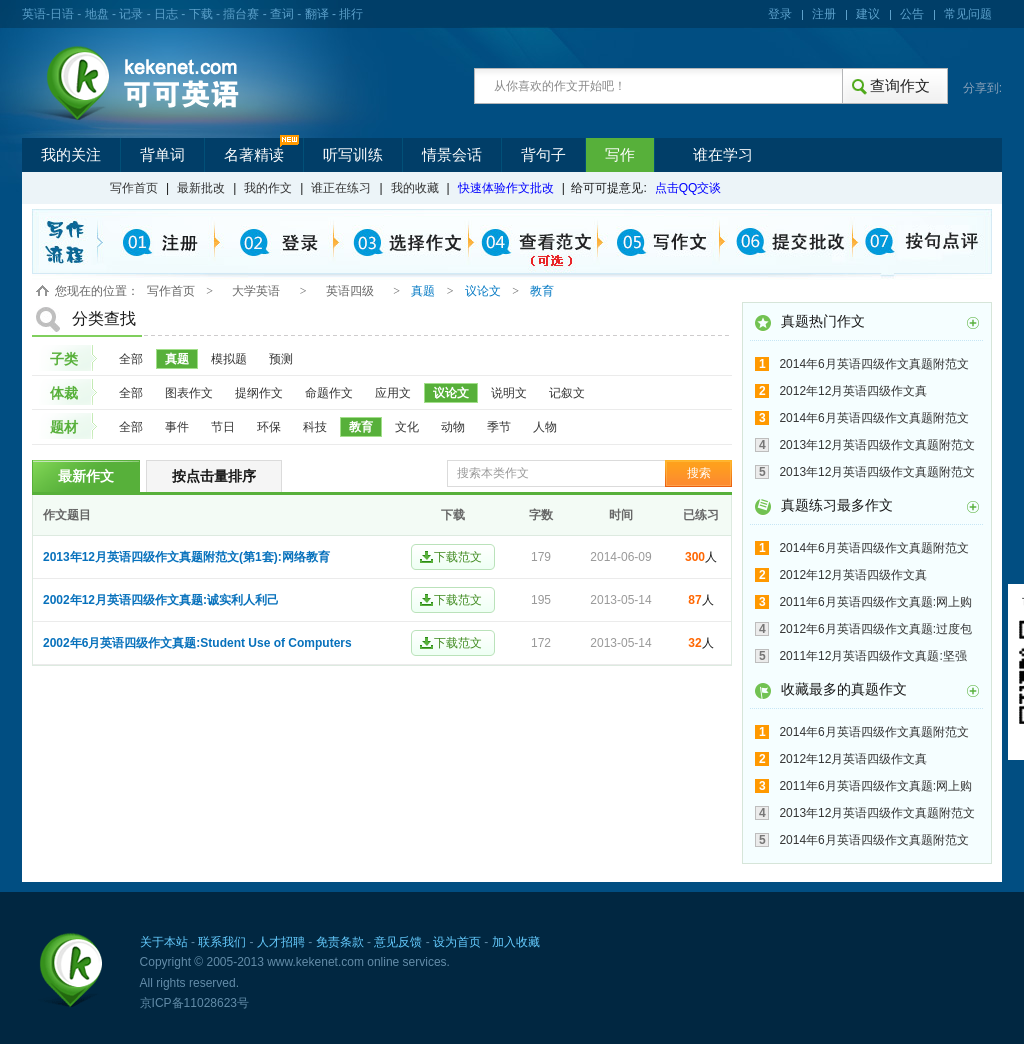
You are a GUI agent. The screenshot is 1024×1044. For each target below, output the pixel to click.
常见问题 (968, 14)
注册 (824, 14)
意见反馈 (398, 942)
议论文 (451, 393)
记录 (131, 14)
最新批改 (201, 188)
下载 (201, 14)
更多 (973, 323)
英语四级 (350, 291)
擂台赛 (241, 14)
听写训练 (353, 155)
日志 (166, 14)
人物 (545, 427)
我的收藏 (415, 188)
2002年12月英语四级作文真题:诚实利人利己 (161, 600)
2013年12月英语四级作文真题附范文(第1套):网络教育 (186, 557)
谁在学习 (723, 155)
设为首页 (457, 942)
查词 (282, 14)
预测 (281, 359)
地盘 (97, 14)
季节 (499, 427)
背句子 (543, 155)
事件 (177, 427)
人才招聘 (281, 942)
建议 (868, 14)
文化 (407, 427)
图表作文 (189, 393)
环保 (269, 427)
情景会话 (452, 155)
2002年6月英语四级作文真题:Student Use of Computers (197, 643)
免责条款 (340, 942)
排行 (351, 14)
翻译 (317, 14)
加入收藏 (516, 942)
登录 (780, 14)
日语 (62, 14)
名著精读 (254, 155)
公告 (912, 14)
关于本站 (164, 942)
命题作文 (329, 393)
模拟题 (229, 359)
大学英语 (256, 291)
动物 (453, 427)
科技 (315, 427)
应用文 (393, 393)
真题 (177, 359)
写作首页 (134, 188)
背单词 (162, 155)
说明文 (509, 393)
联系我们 (222, 942)
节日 (223, 427)
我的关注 (71, 155)
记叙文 (567, 393)
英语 (34, 14)
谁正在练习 (341, 188)
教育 (361, 427)
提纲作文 (259, 393)
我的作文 (268, 188)
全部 (131, 359)
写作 (620, 155)
